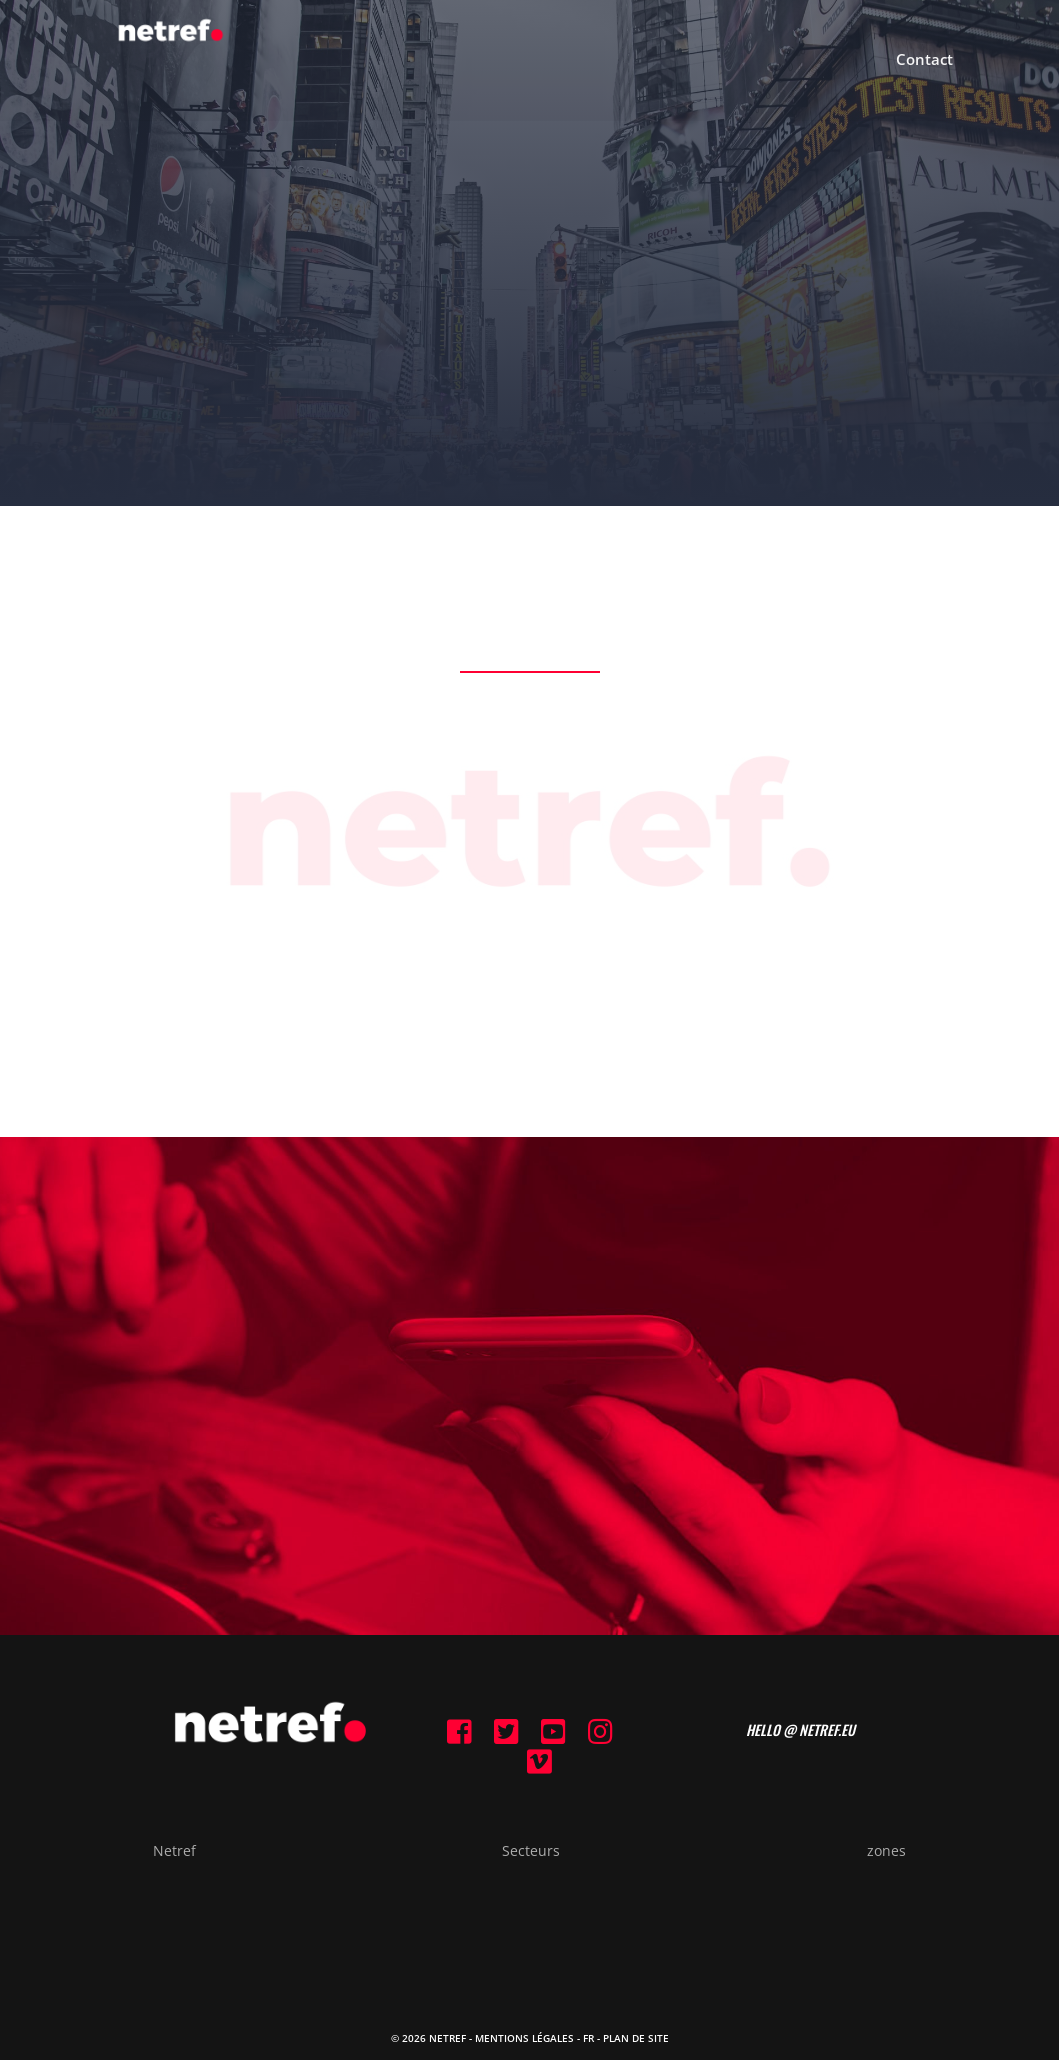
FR (588, 2039)
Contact (924, 62)
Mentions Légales (524, 2039)
